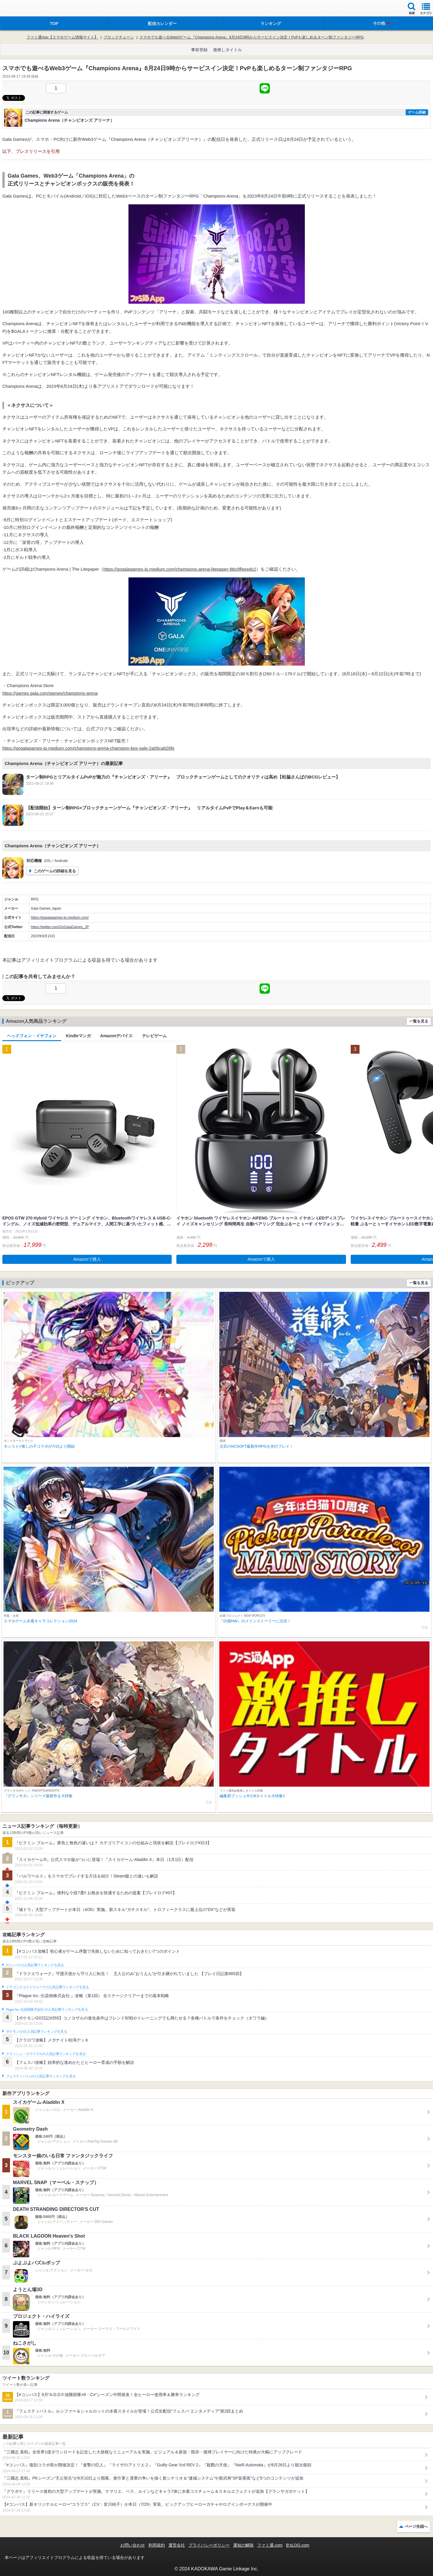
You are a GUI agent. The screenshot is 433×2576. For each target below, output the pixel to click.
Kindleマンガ (78, 1035)
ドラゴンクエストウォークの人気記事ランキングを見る (47, 1987)
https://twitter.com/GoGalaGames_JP (60, 927)
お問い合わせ (132, 2545)
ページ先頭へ (416, 2526)
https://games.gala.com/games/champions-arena (50, 693)
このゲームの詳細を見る (55, 871)
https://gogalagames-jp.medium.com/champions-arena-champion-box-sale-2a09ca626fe (88, 748)
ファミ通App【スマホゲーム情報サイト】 (62, 37)
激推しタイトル (227, 49)
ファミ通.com (269, 2545)
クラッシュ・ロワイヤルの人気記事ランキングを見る (46, 2054)
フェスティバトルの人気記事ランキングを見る (41, 2076)
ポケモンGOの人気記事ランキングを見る (36, 2031)
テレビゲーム (154, 1035)
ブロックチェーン (118, 37)
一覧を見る (418, 1021)
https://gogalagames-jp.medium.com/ (60, 918)
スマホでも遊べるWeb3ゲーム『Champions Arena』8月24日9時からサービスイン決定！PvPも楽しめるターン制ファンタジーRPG (251, 37)
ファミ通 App (22, 9)
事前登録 (199, 49)
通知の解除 (243, 2545)
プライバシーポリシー (209, 2545)
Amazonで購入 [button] (87, 1259)
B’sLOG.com (297, 2545)
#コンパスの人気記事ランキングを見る (35, 1965)
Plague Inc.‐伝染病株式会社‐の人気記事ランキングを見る (47, 2009)
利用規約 (156, 2545)
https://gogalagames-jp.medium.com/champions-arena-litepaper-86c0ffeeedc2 (179, 569)
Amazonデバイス (116, 1035)
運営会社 (176, 2545)
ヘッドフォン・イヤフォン (31, 1035)
